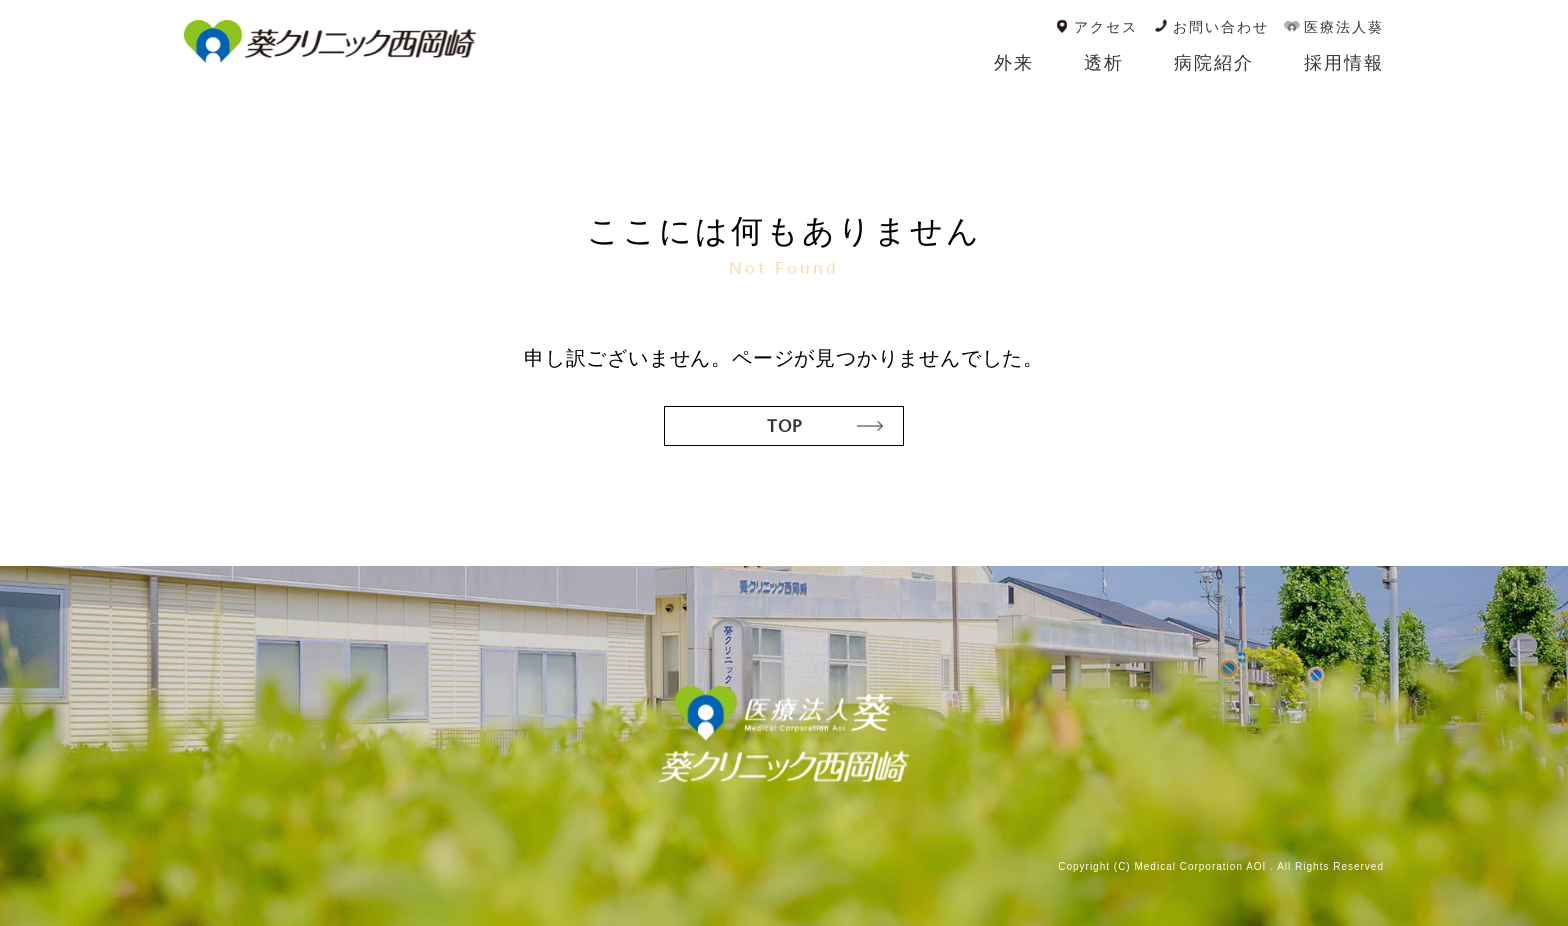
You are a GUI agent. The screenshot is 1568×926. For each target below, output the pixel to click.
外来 (1014, 63)
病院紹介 (1214, 63)
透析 (1104, 63)
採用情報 (1344, 63)
